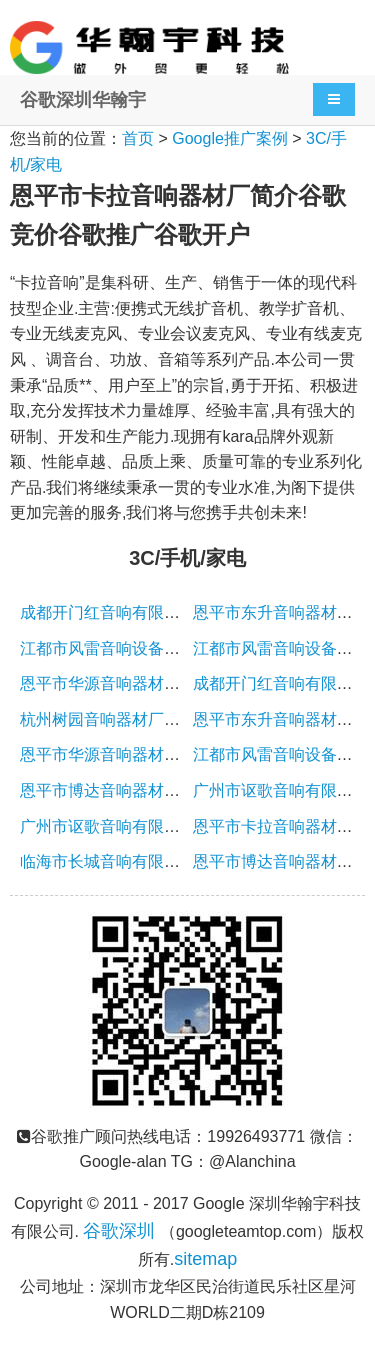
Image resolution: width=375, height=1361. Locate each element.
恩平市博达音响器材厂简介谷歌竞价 (148, 790)
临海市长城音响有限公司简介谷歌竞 (148, 861)
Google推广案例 (230, 138)
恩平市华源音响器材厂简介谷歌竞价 (148, 683)
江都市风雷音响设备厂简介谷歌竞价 (148, 648)
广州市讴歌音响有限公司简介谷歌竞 (148, 826)
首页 (138, 138)
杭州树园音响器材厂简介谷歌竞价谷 (148, 719)
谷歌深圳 (119, 1231)
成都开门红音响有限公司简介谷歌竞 (148, 612)
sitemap (205, 1259)
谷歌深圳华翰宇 (83, 100)
